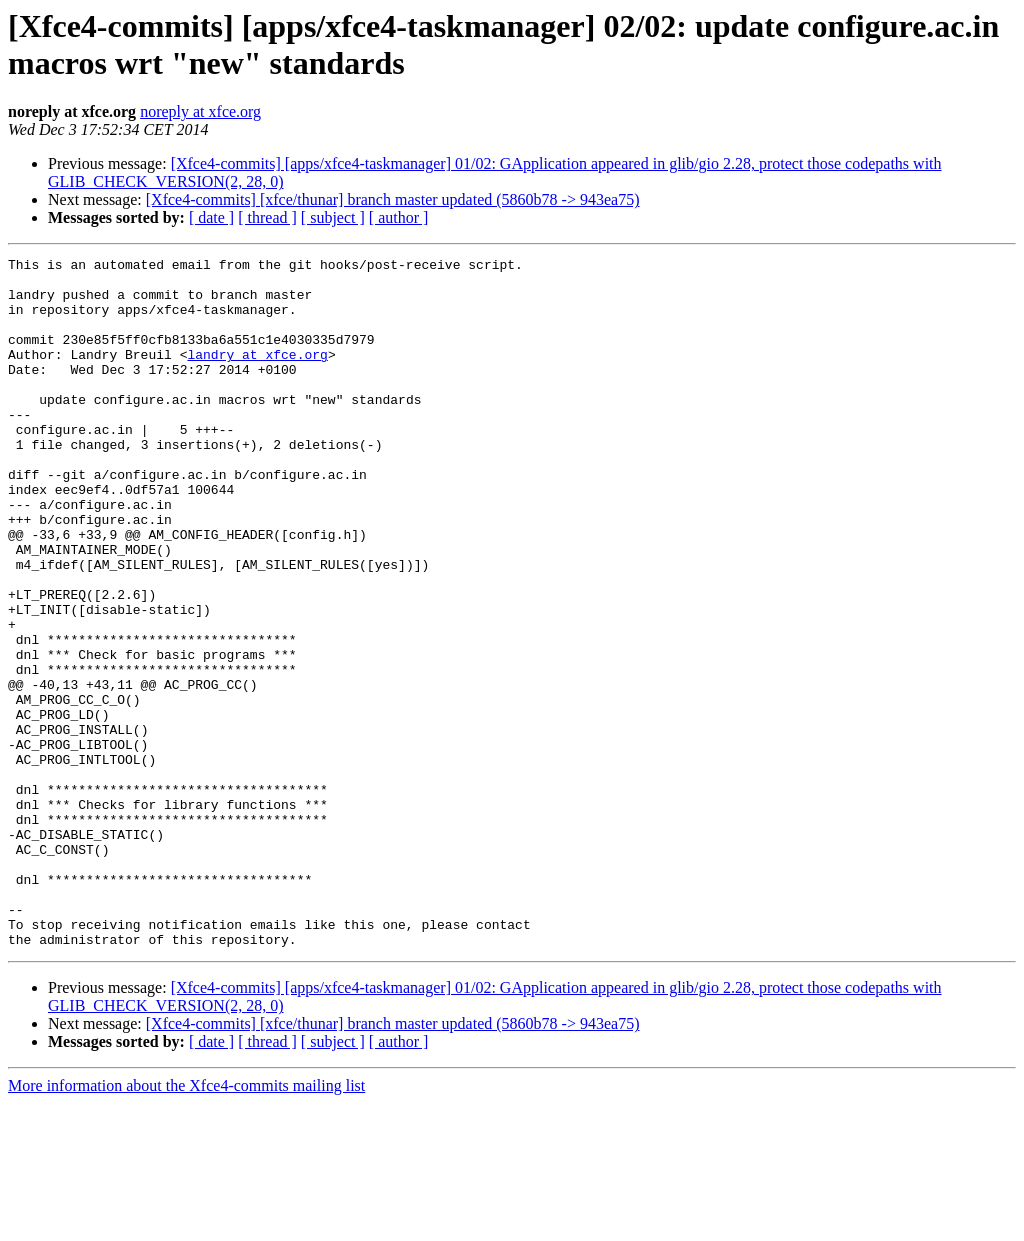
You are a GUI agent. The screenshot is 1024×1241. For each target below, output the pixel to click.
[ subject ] (333, 217)
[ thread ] (267, 217)
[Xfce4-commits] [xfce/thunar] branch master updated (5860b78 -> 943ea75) (393, 199)
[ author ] (399, 217)
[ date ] (211, 217)
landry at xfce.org (257, 375)
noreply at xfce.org (200, 111)
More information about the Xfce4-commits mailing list (186, 1223)
